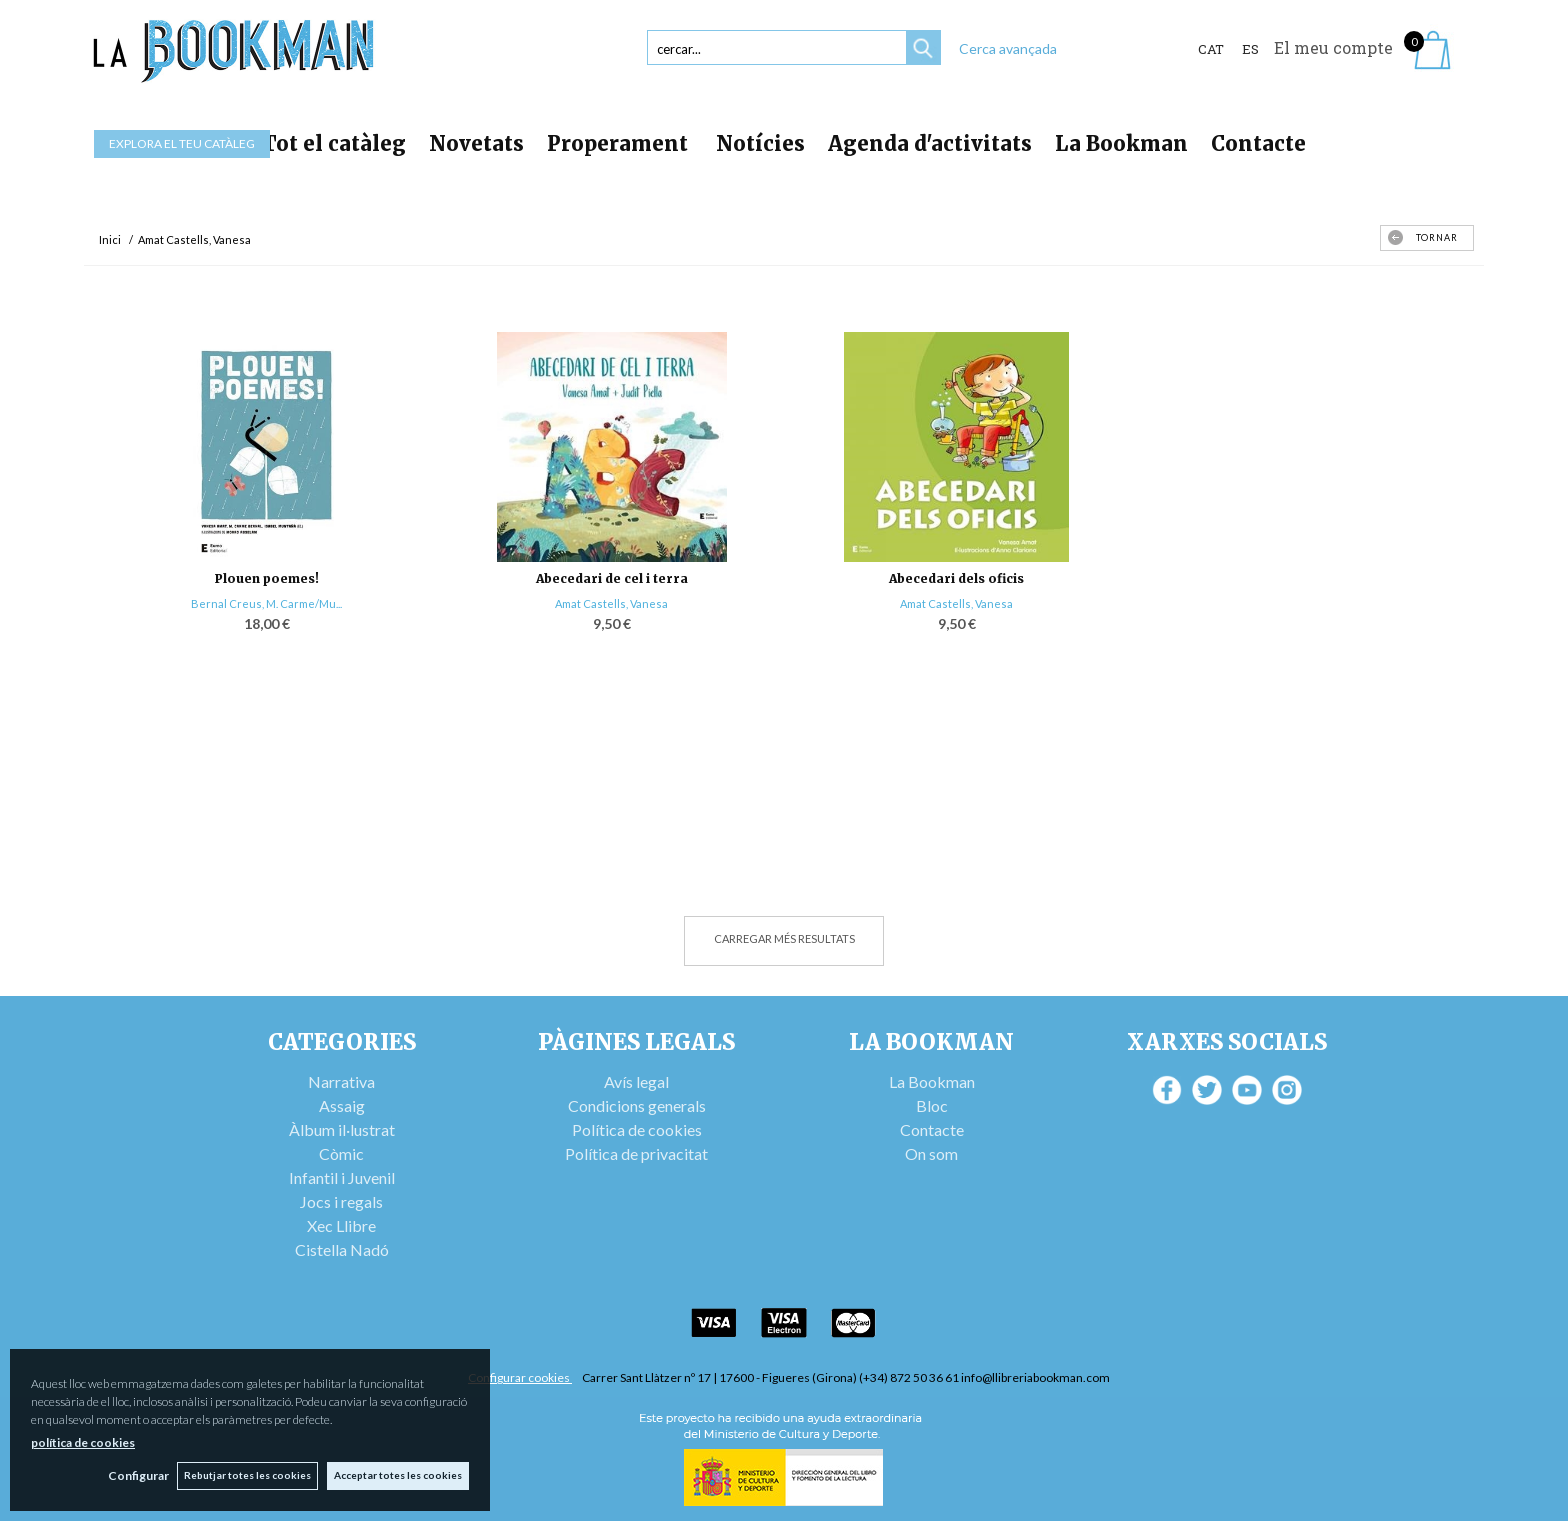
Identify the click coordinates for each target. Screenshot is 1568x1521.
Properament (620, 143)
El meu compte (1333, 47)
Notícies (760, 143)
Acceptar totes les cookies (398, 1475)
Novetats (476, 143)
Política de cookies (637, 1129)
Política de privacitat (636, 1153)
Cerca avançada (1008, 48)
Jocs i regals (341, 1201)
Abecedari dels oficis (956, 578)
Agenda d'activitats (930, 143)
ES (1250, 49)
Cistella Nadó (342, 1249)
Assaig (342, 1105)
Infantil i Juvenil (342, 1177)
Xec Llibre (341, 1225)
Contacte (1258, 143)
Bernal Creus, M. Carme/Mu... (266, 603)
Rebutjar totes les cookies (246, 1475)
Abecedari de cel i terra (612, 578)
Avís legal (636, 1081)
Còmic (341, 1153)
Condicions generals (637, 1105)
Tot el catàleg (334, 143)
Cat (1211, 49)
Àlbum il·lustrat (342, 1129)
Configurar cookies (520, 1377)
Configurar (135, 1475)
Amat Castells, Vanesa (611, 603)
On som (931, 1153)
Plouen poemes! (267, 578)
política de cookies (83, 1441)
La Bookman (1121, 143)
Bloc (932, 1105)
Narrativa (341, 1081)
